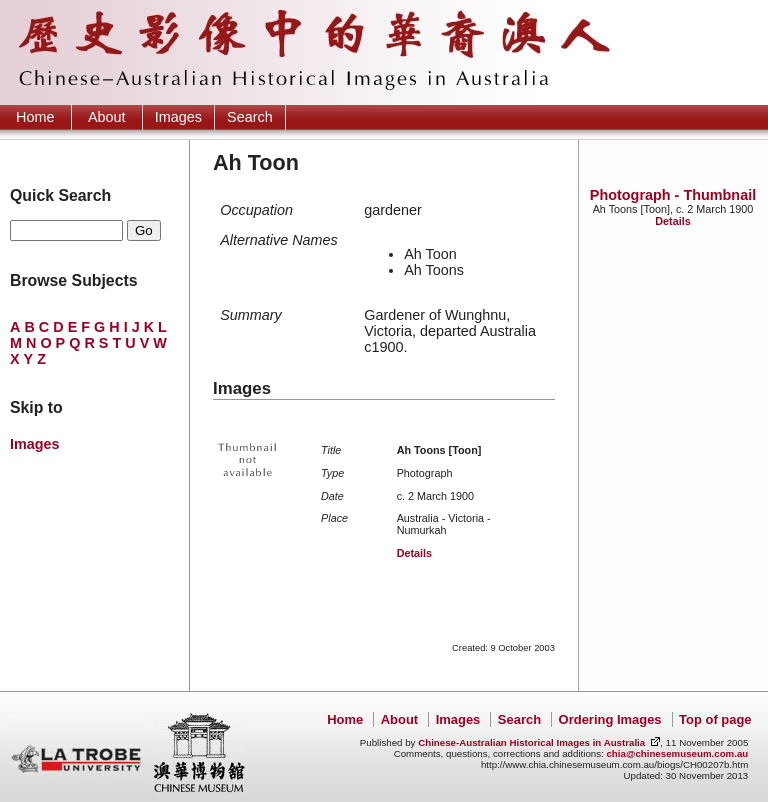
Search (250, 117)
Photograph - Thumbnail (673, 195)
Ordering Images (610, 719)
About (107, 117)
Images (178, 117)
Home (35, 117)
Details (672, 221)
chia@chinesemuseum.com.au (677, 753)
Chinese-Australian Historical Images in (531, 742)
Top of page (715, 719)
